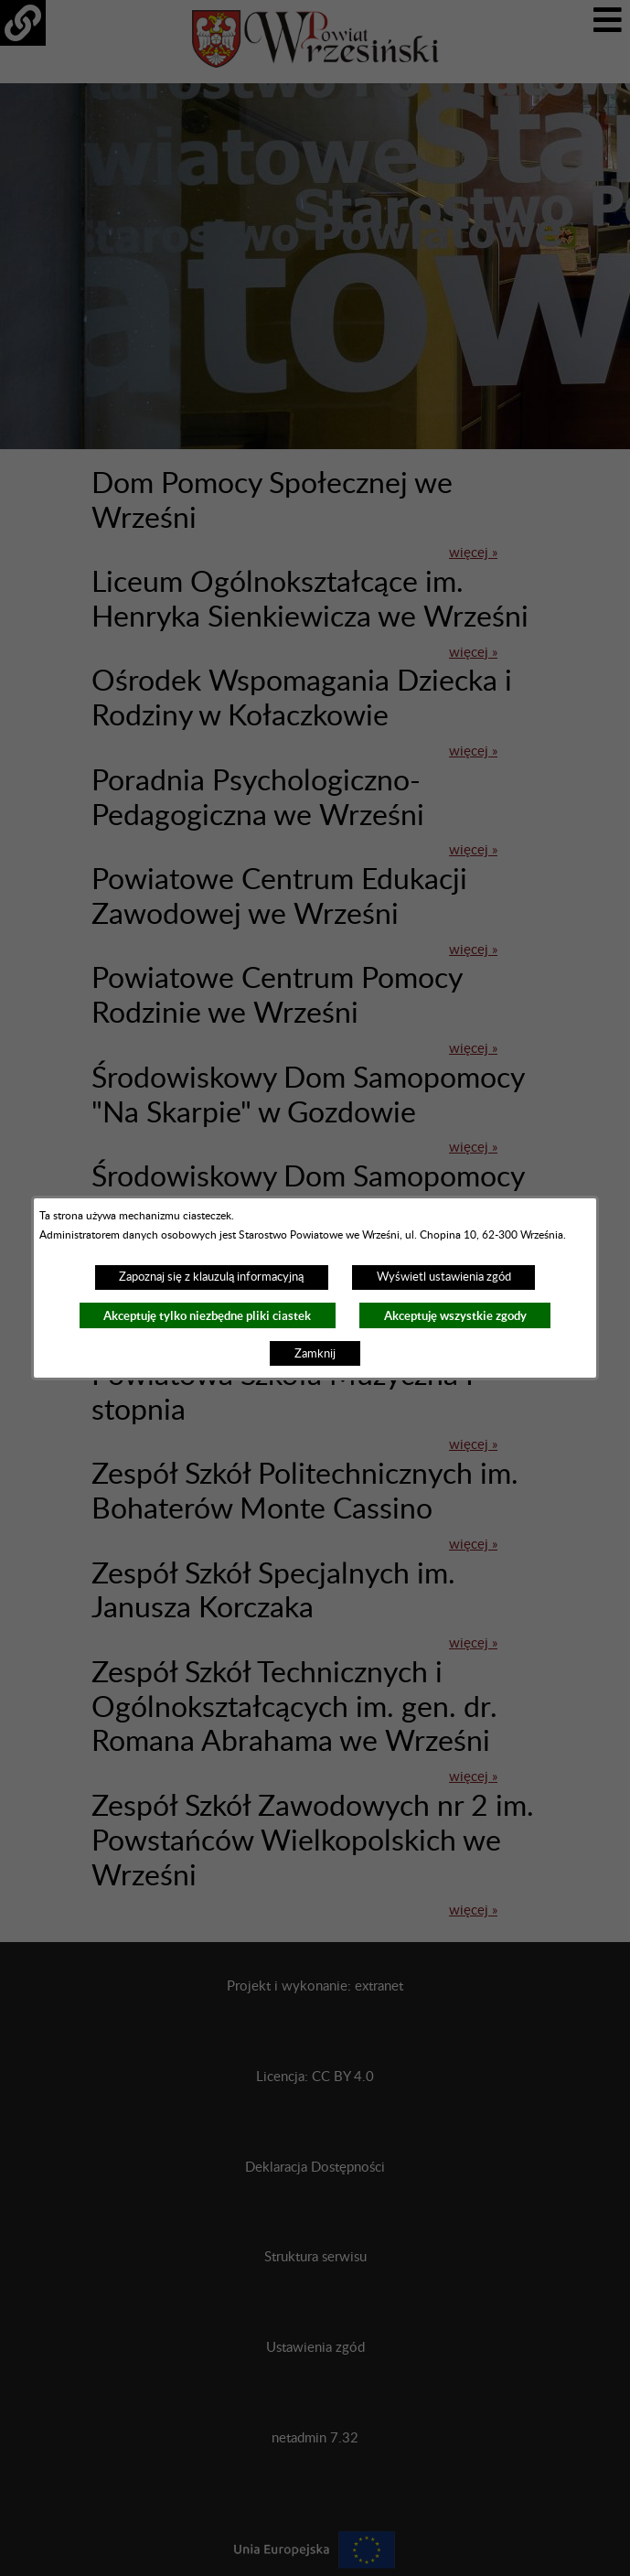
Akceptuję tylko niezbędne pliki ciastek (207, 1316)
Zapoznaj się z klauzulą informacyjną (211, 1277)
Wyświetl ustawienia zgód (444, 1277)
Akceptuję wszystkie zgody (455, 1316)
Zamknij (315, 1353)
